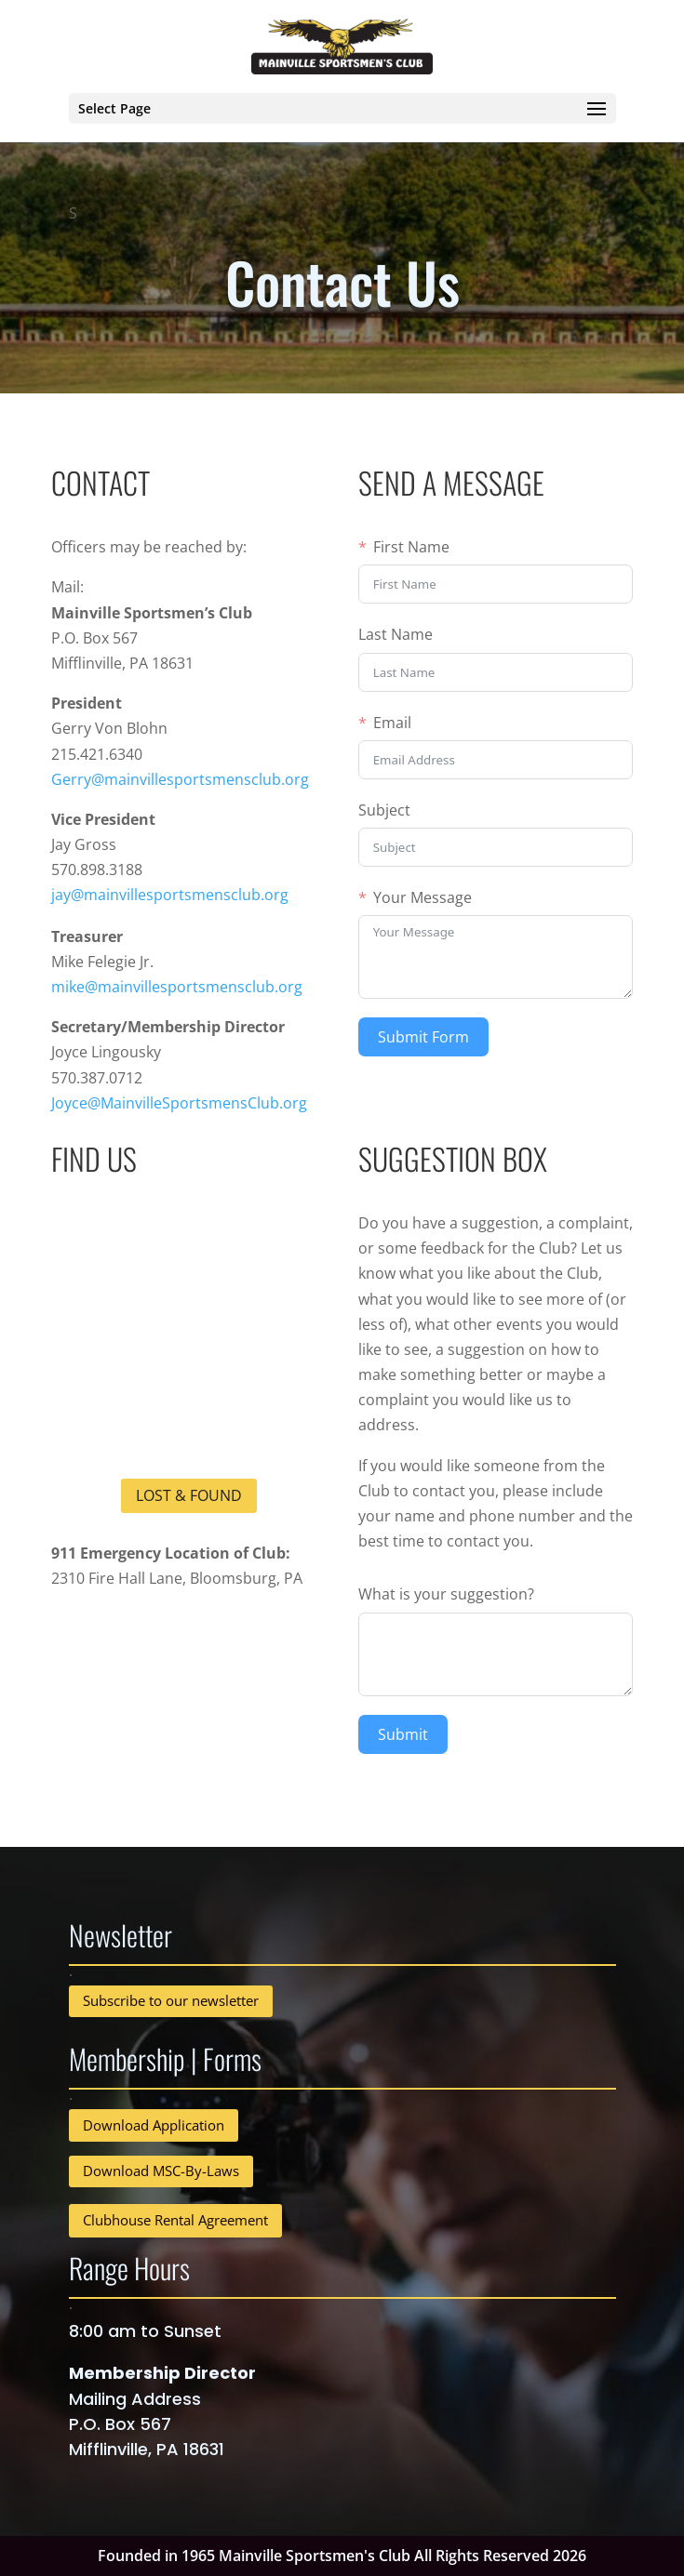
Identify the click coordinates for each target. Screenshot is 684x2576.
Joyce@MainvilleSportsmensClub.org (179, 1103)
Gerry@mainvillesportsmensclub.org (180, 779)
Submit (403, 1734)
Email (392, 722)
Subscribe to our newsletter (171, 2000)
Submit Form (423, 1037)
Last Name (395, 634)
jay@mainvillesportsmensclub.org (169, 894)
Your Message (422, 897)
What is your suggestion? (446, 1594)
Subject (384, 810)
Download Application (153, 2125)
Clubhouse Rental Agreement (175, 2220)
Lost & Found (189, 1495)
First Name (411, 547)
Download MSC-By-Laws (161, 2170)
